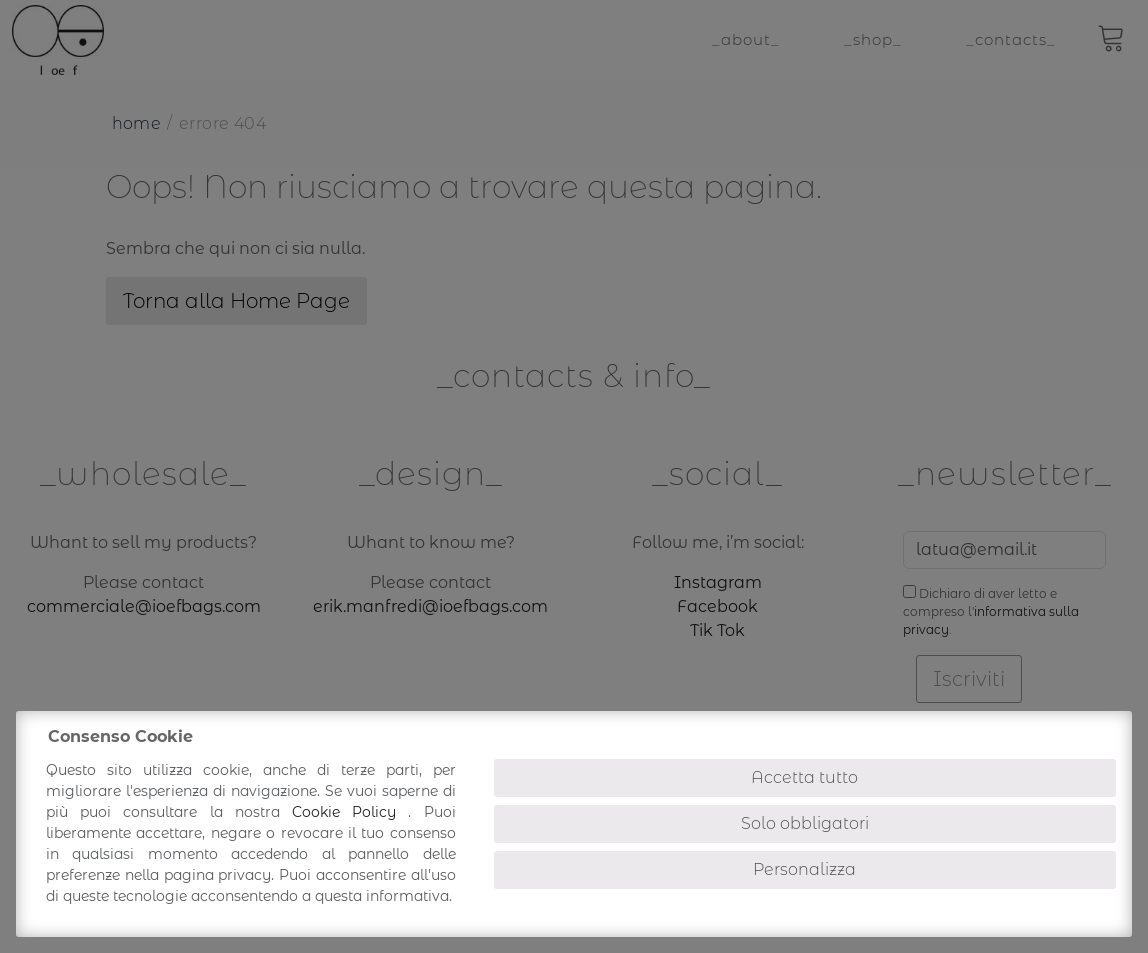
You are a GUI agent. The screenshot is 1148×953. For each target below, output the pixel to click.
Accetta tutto (804, 777)
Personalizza (804, 869)
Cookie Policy (350, 812)
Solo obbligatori (805, 823)
